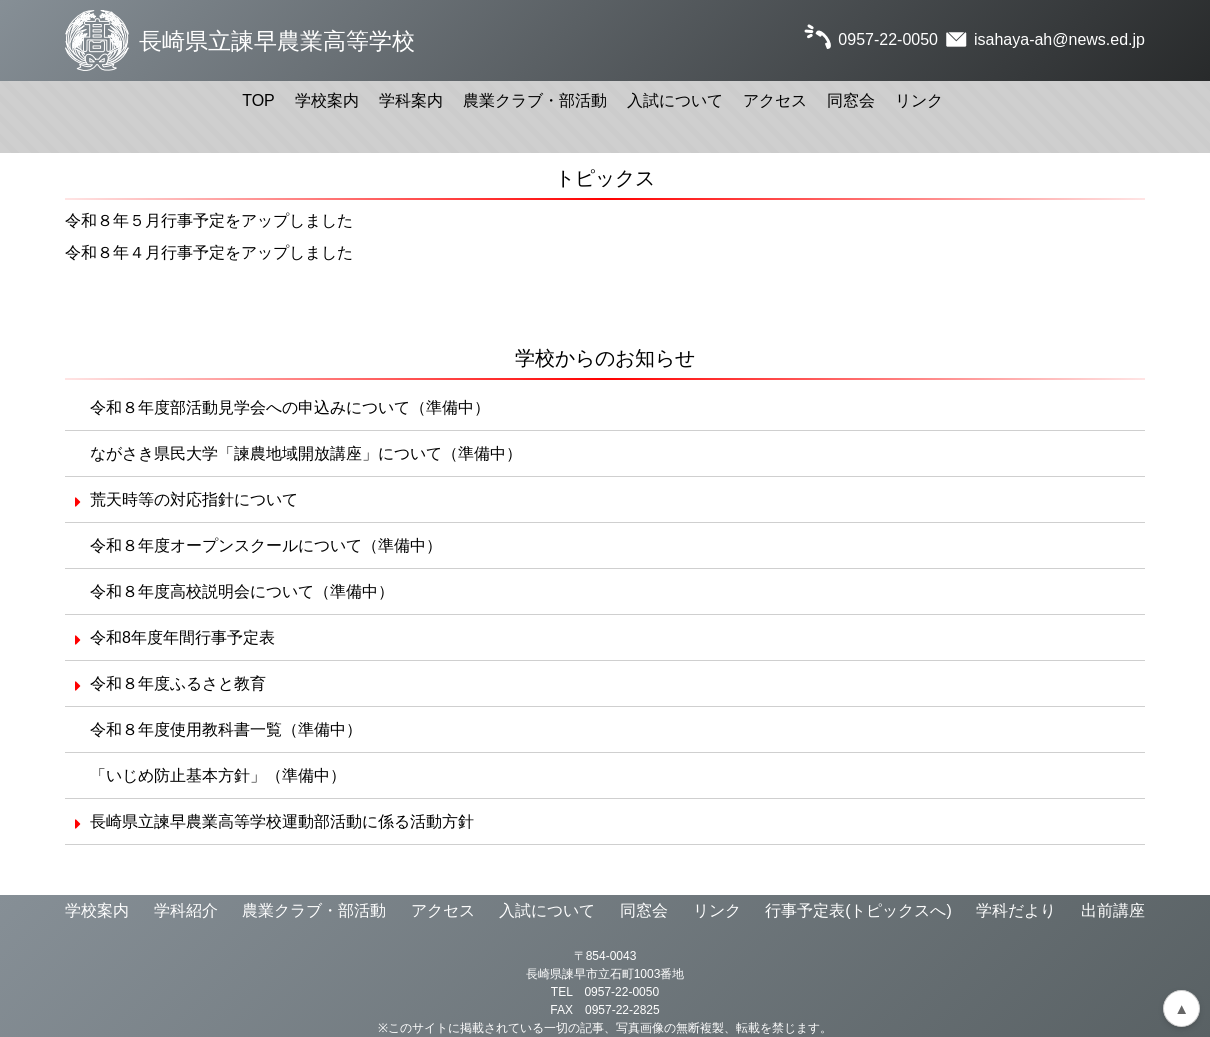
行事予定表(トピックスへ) (858, 910)
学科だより (1016, 910)
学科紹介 (186, 910)
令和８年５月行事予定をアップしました (209, 220)
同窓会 (851, 100)
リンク (919, 100)
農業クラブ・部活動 (535, 100)
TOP (258, 100)
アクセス (775, 100)
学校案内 (327, 100)
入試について (675, 100)
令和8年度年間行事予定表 (182, 637)
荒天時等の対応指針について (194, 499)
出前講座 (1113, 910)
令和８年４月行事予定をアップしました (209, 252)
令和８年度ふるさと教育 (178, 683)
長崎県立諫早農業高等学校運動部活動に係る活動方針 (282, 821)
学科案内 (411, 100)
